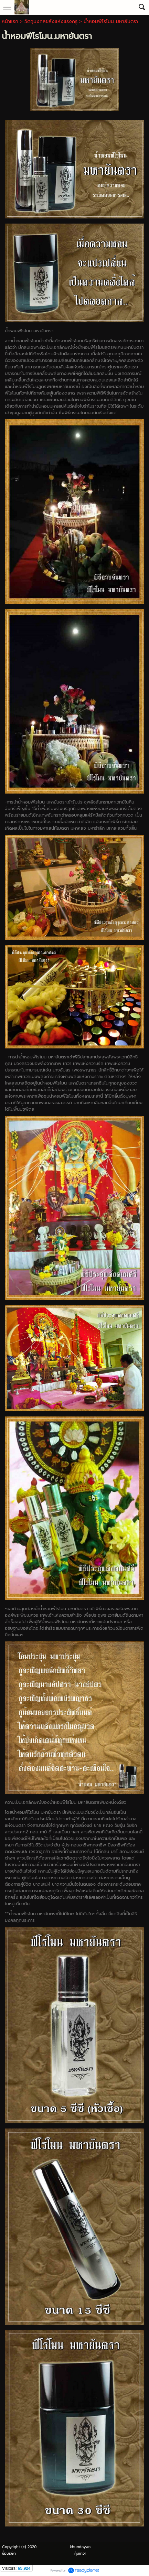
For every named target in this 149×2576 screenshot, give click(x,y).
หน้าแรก (10, 21)
